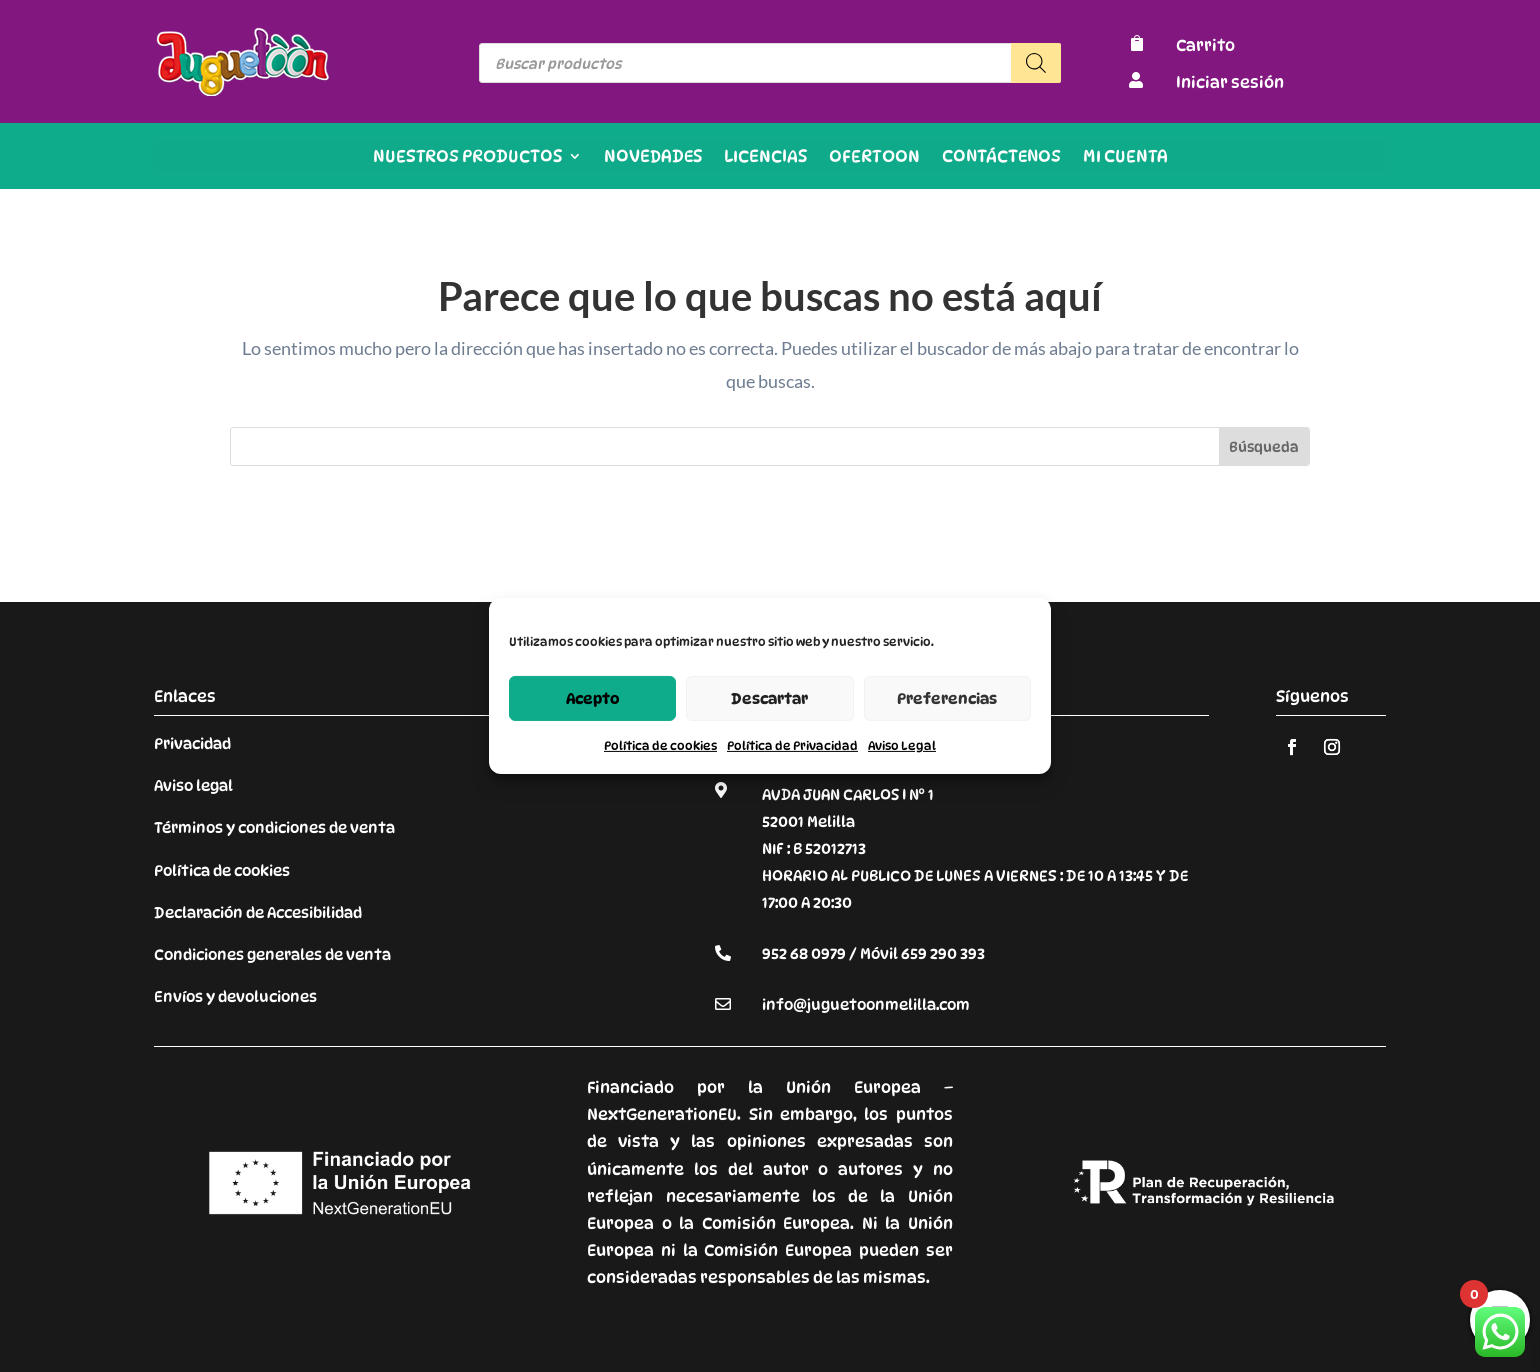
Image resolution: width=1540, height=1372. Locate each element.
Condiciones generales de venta (272, 955)
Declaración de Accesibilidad (258, 913)
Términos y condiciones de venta (274, 828)
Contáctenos (1001, 157)
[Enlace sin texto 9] (243, 90)
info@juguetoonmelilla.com (866, 1005)
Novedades (653, 157)
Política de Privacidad (792, 745)
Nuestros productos (467, 157)
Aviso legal (193, 786)
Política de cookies (660, 745)
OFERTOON (874, 157)
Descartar (769, 698)
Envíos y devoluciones (235, 997)
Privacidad (192, 744)
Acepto (593, 698)
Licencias (765, 157)
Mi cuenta (1125, 157)
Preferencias (947, 698)
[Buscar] (1036, 63)
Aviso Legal (902, 745)
